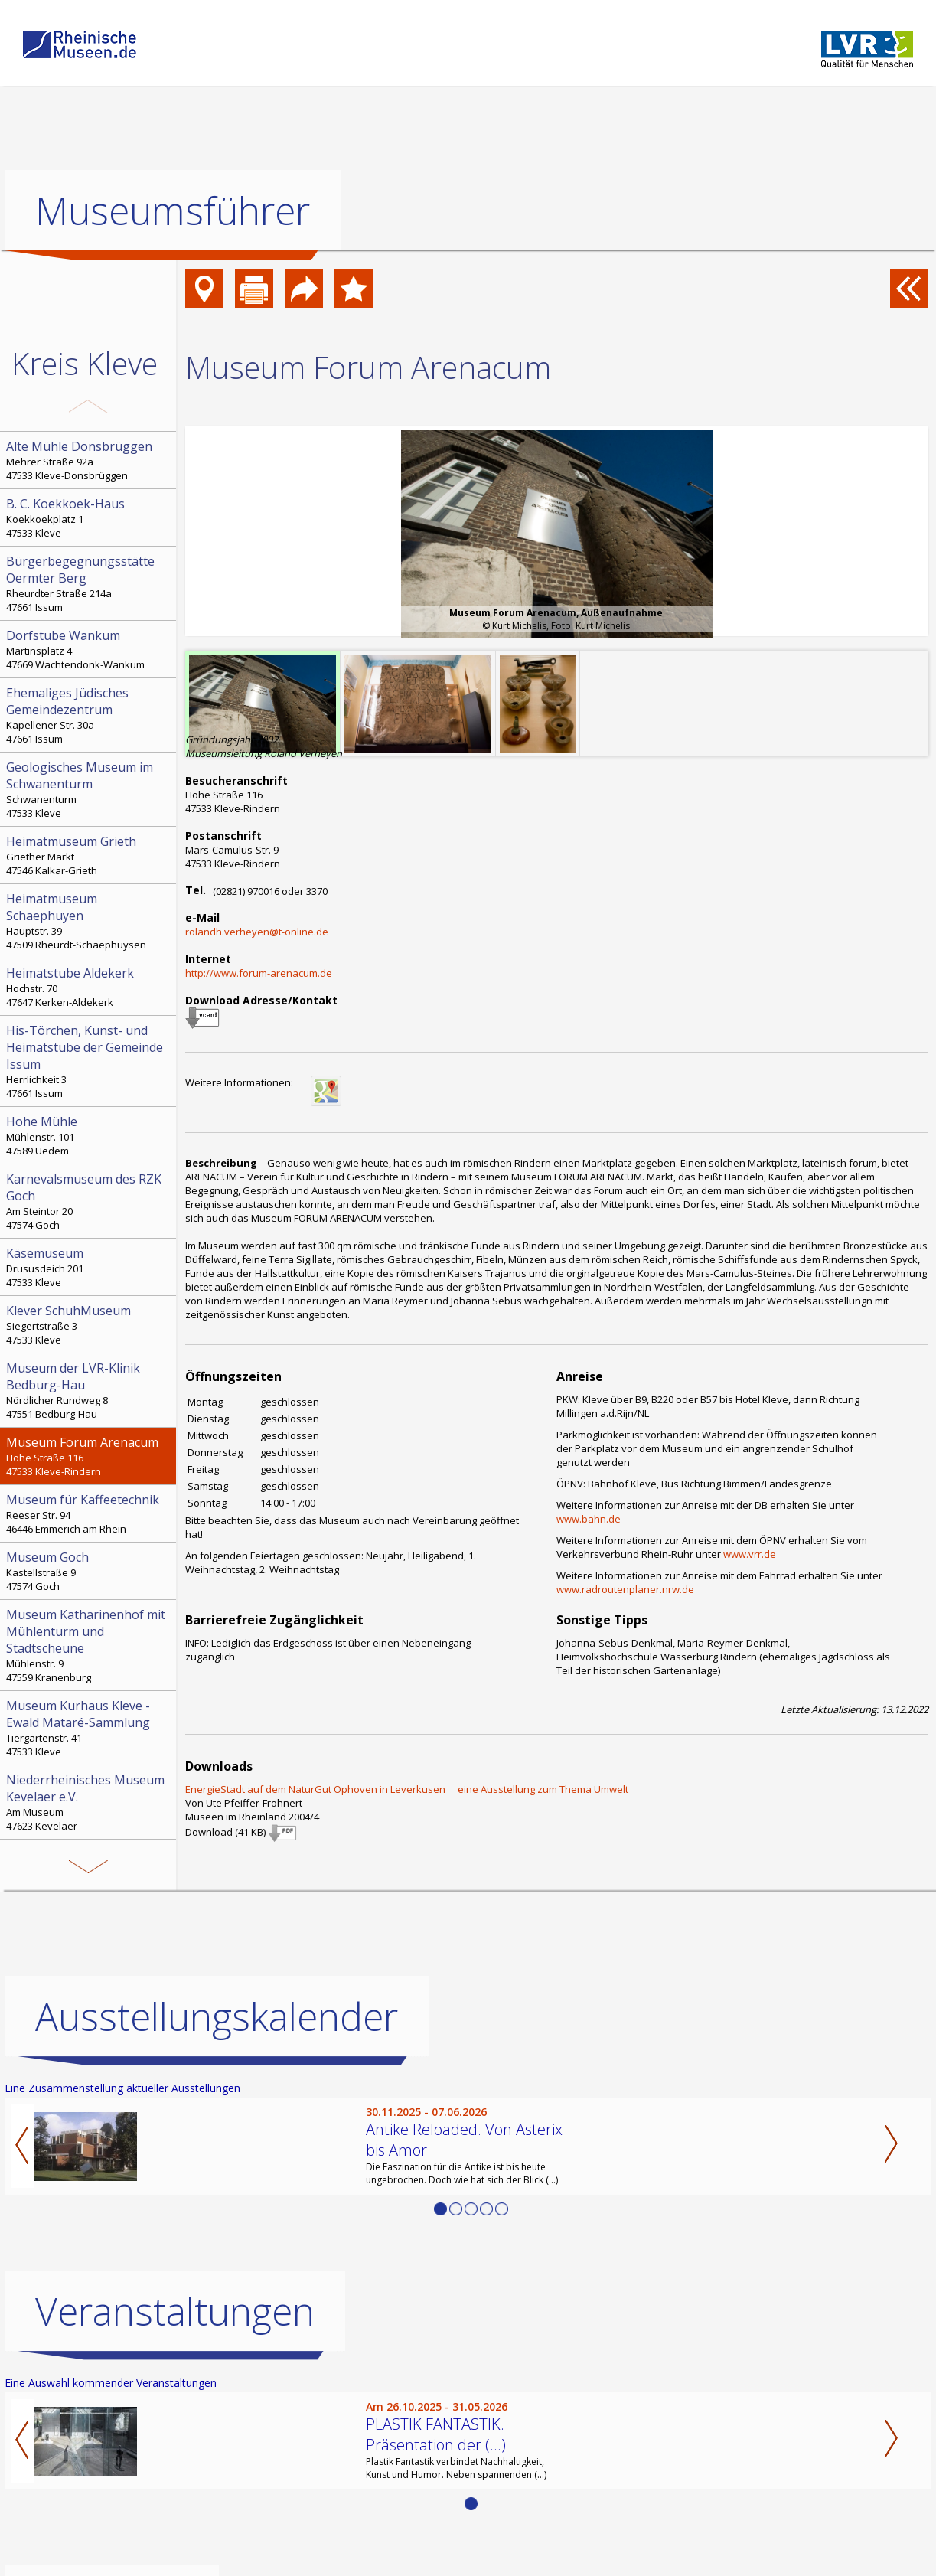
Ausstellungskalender (216, 2016)
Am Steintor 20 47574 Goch (89, 1201)
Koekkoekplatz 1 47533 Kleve (89, 517)
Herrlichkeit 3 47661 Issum (89, 1061)
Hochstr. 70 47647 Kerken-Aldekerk (89, 987)
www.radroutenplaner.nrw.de (625, 1589)
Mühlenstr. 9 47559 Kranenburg (89, 1645)
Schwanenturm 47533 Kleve (89, 789)
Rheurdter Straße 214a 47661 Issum (89, 583)
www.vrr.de (749, 1554)
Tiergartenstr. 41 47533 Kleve (89, 1727)
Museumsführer (172, 210)
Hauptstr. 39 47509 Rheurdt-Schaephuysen (89, 921)
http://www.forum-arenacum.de (258, 973)
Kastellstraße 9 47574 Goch (89, 1571)
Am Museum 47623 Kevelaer (89, 1802)
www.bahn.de (588, 1519)
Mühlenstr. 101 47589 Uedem (89, 1135)
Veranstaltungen (175, 2311)
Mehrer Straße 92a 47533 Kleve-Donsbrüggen (89, 460)
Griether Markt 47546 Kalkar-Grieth (89, 855)
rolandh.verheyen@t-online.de (256, 932)
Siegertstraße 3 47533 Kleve (89, 1324)
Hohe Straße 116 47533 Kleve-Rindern (89, 1456)
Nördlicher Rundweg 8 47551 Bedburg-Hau (89, 1390)
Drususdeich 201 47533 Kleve (89, 1267)
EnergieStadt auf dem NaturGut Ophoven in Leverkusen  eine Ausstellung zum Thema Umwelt (406, 1789)
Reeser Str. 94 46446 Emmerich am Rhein (89, 1513)
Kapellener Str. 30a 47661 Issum (89, 715)
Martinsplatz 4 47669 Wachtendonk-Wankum (89, 649)
